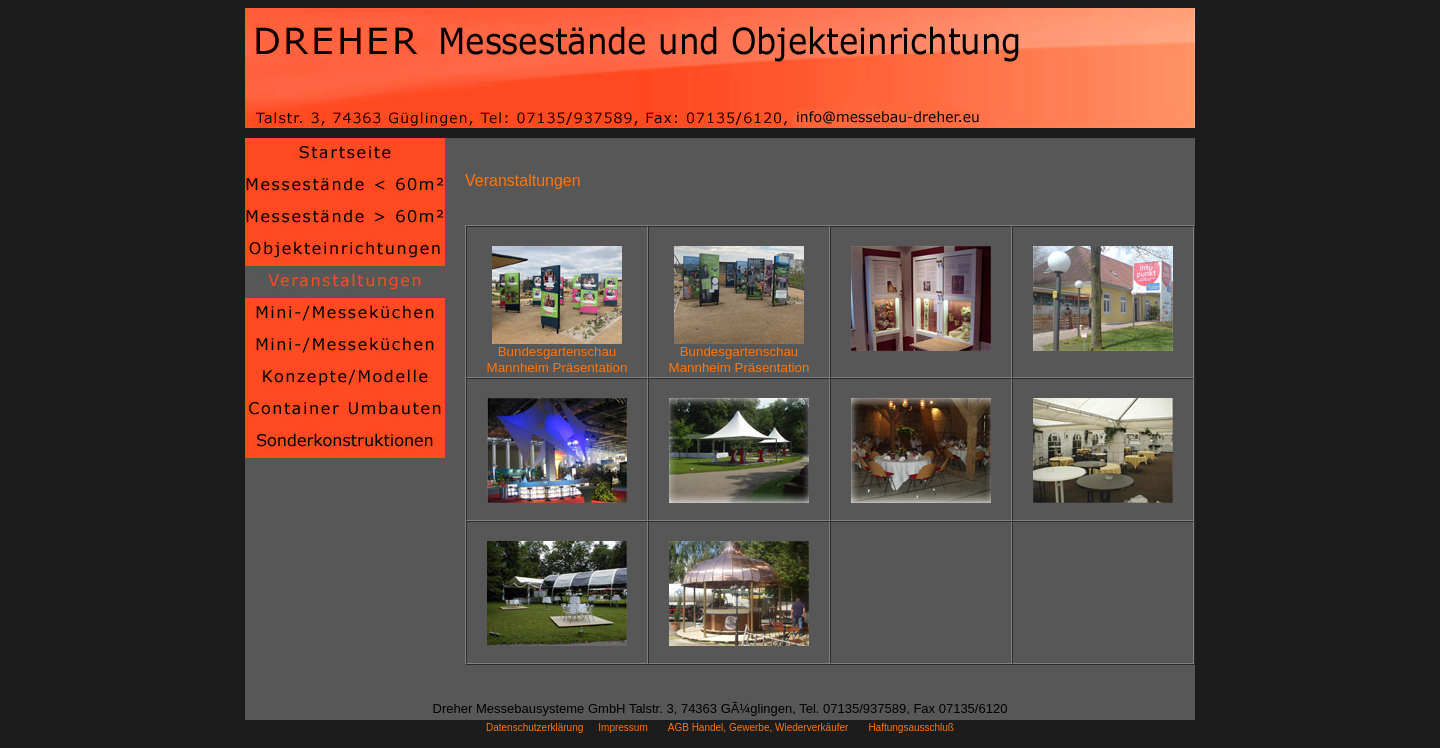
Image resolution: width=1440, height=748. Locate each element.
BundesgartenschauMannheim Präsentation (557, 353)
